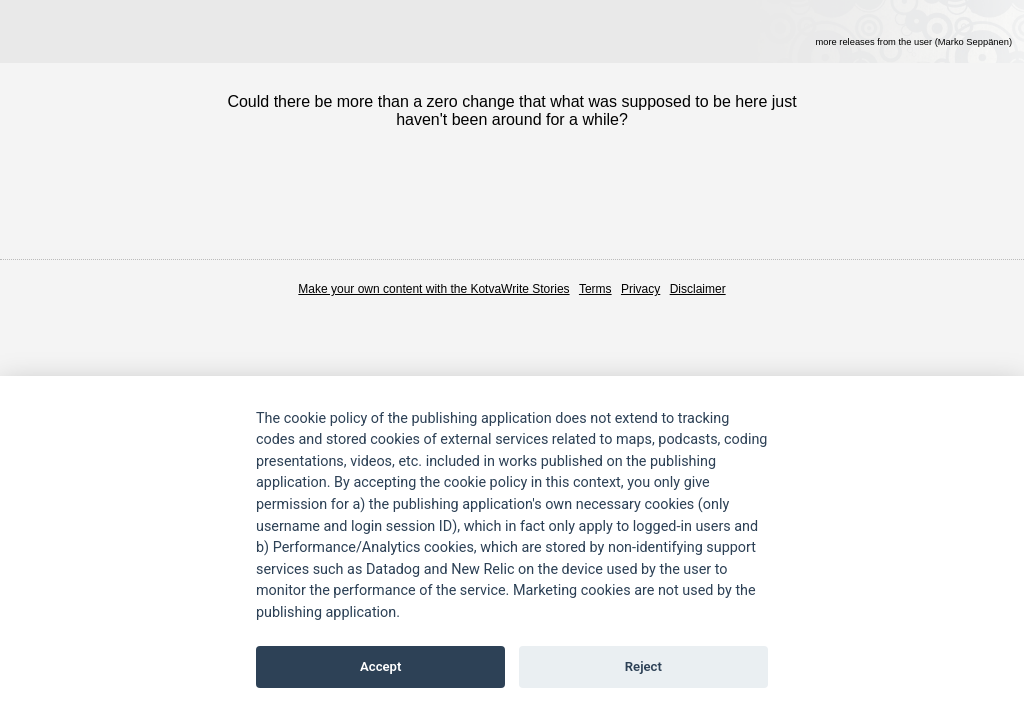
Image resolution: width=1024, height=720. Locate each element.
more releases (913, 42)
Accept (380, 666)
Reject (643, 666)
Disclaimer (698, 289)
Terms (595, 289)
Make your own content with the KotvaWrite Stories (433, 289)
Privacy (640, 289)
